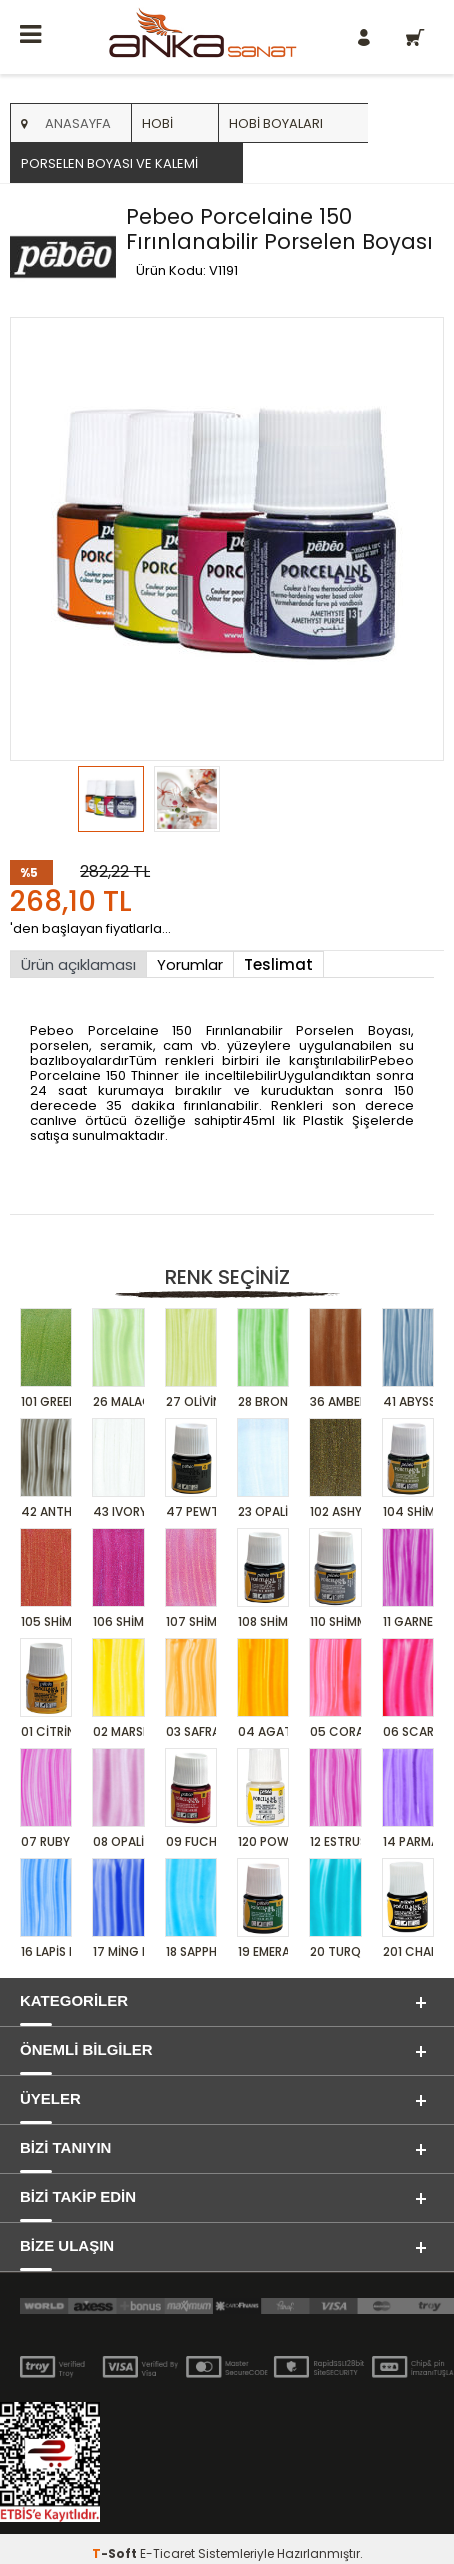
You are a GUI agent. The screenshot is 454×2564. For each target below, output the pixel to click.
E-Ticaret (167, 2553)
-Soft (116, 2553)
